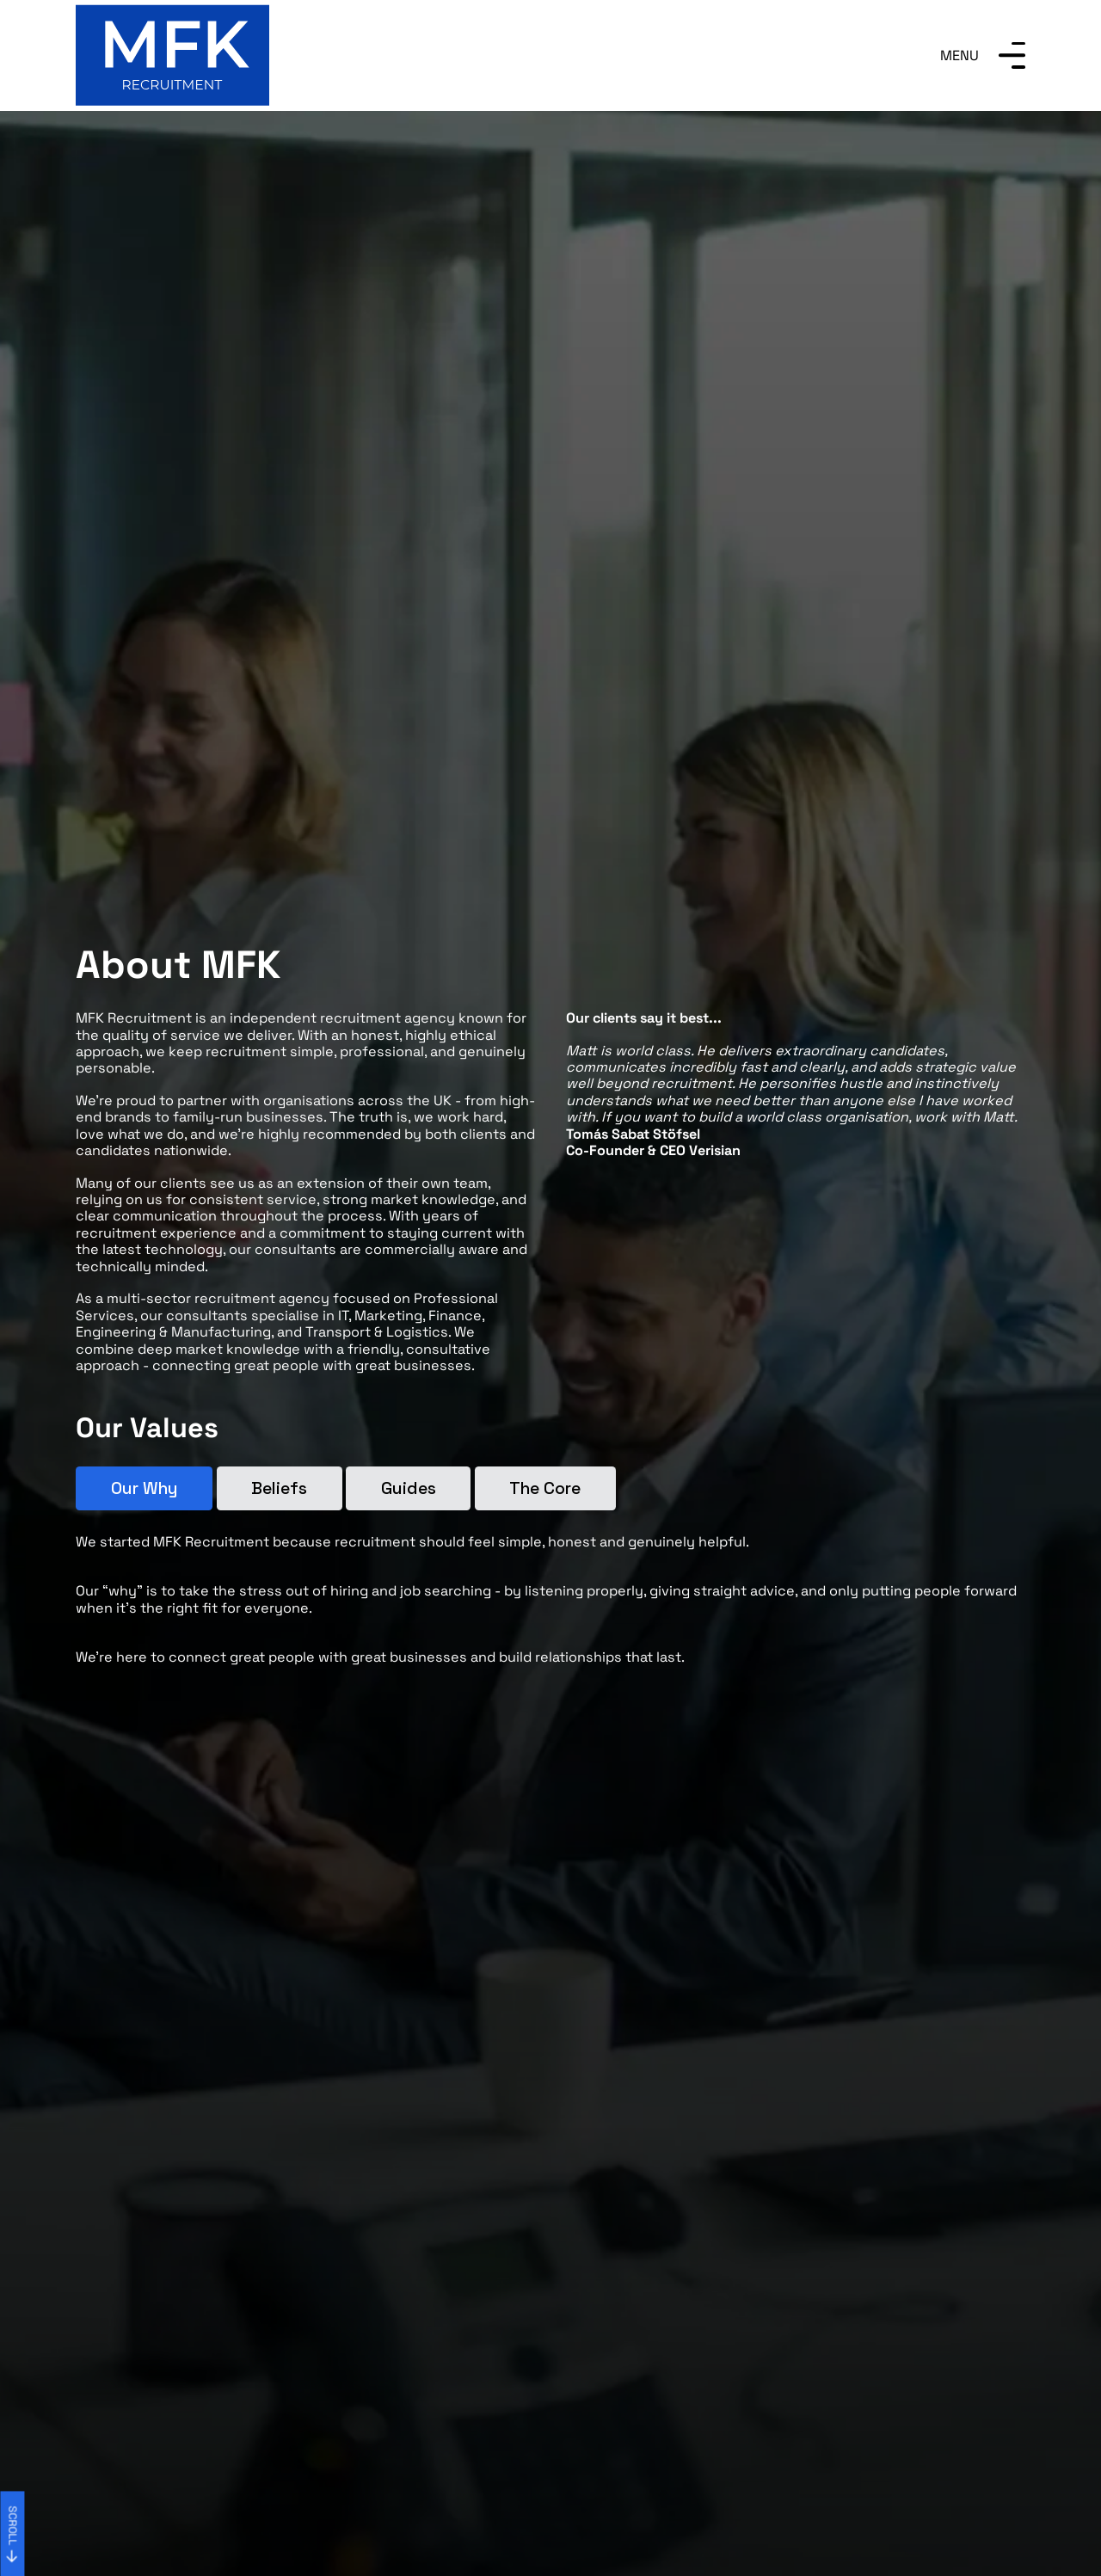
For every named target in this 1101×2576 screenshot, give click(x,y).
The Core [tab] (545, 1488)
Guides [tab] (408, 1488)
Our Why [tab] (144, 1488)
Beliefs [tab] (279, 1488)
